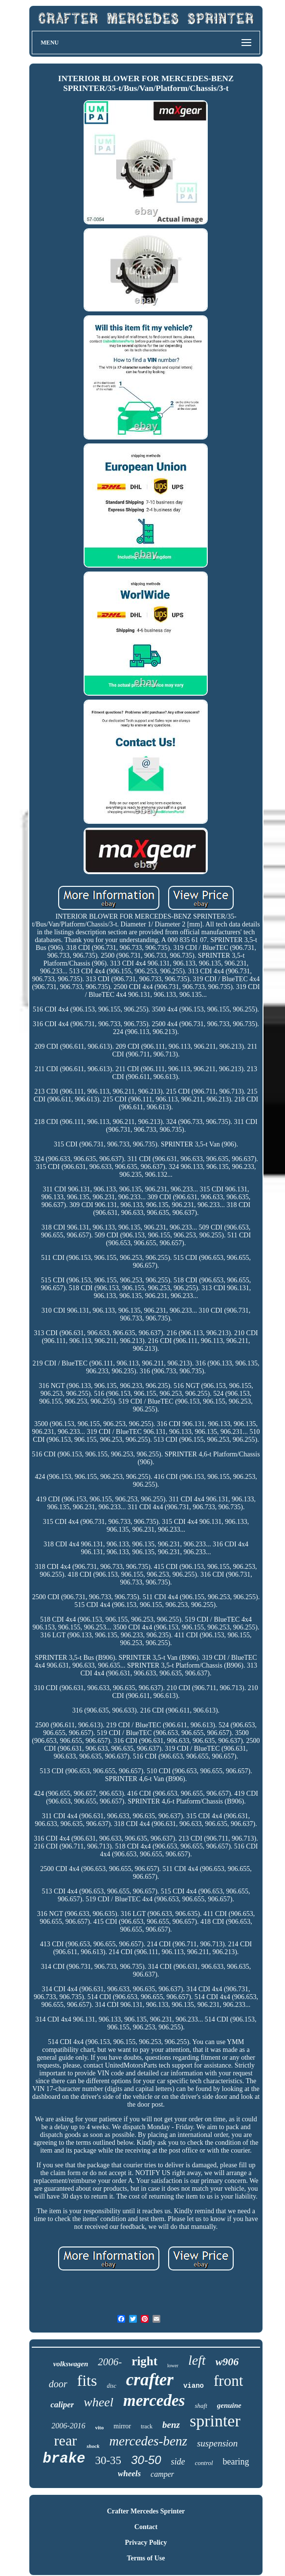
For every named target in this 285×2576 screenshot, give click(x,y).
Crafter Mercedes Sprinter (146, 2511)
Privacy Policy (146, 2542)
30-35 (108, 2460)
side (178, 2461)
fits (87, 2380)
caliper (62, 2404)
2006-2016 (68, 2426)
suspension (217, 2443)
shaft (201, 2405)
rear (65, 2440)
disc (111, 2385)
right (144, 2361)
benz (171, 2425)
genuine (229, 2405)
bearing (236, 2461)
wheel (98, 2402)
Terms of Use (146, 2558)
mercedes (154, 2400)
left (197, 2360)
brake (64, 2459)
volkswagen (70, 2364)
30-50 (146, 2459)
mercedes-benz (148, 2441)
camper (162, 2474)
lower (172, 2365)
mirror (122, 2426)
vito (99, 2427)
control (204, 2462)
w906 (227, 2362)
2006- (110, 2362)
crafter (150, 2379)
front (228, 2380)
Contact (145, 2527)
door (58, 2383)
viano (193, 2386)
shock (93, 2446)
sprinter (215, 2421)
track (147, 2426)
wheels (129, 2473)
